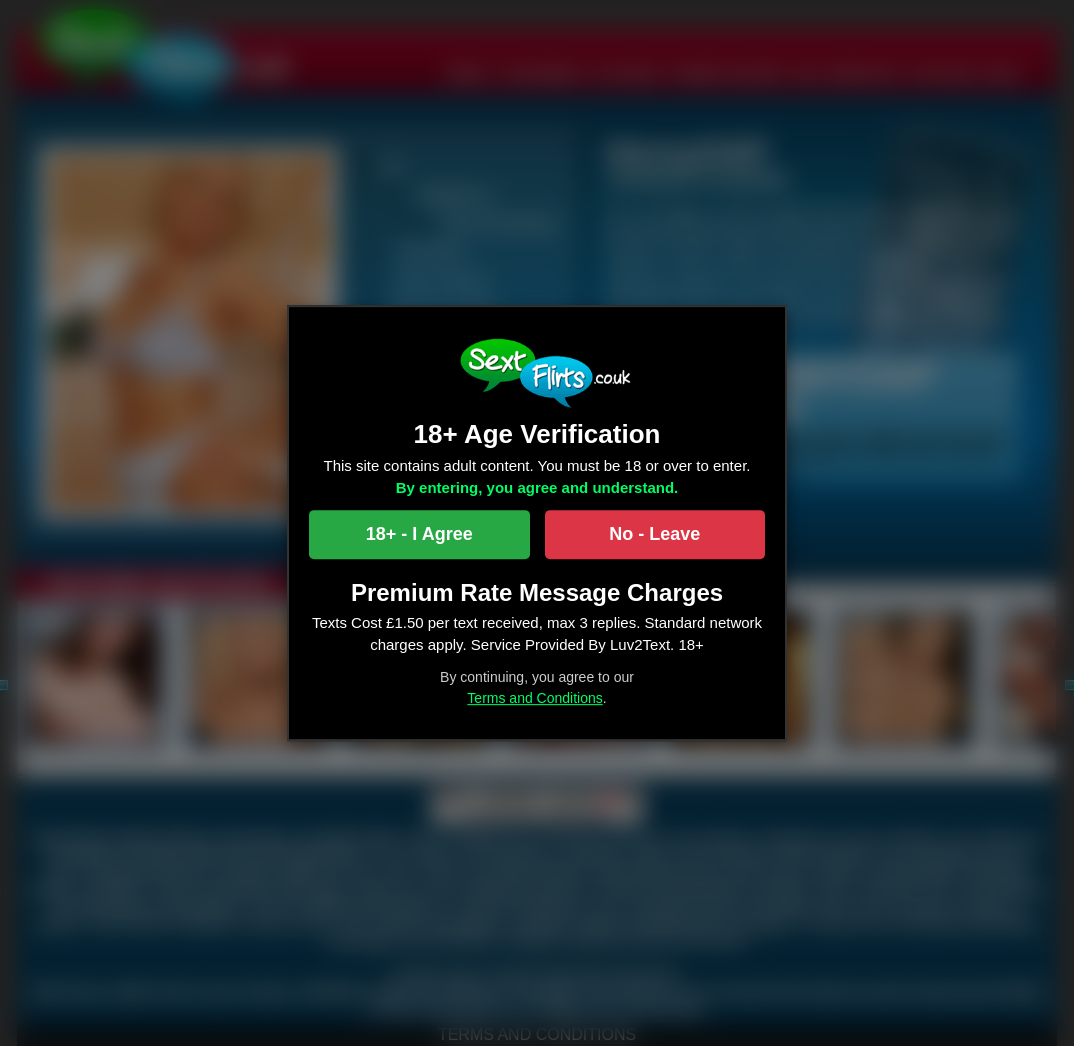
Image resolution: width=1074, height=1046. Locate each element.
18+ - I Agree (419, 534)
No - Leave (654, 534)
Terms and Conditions (534, 698)
